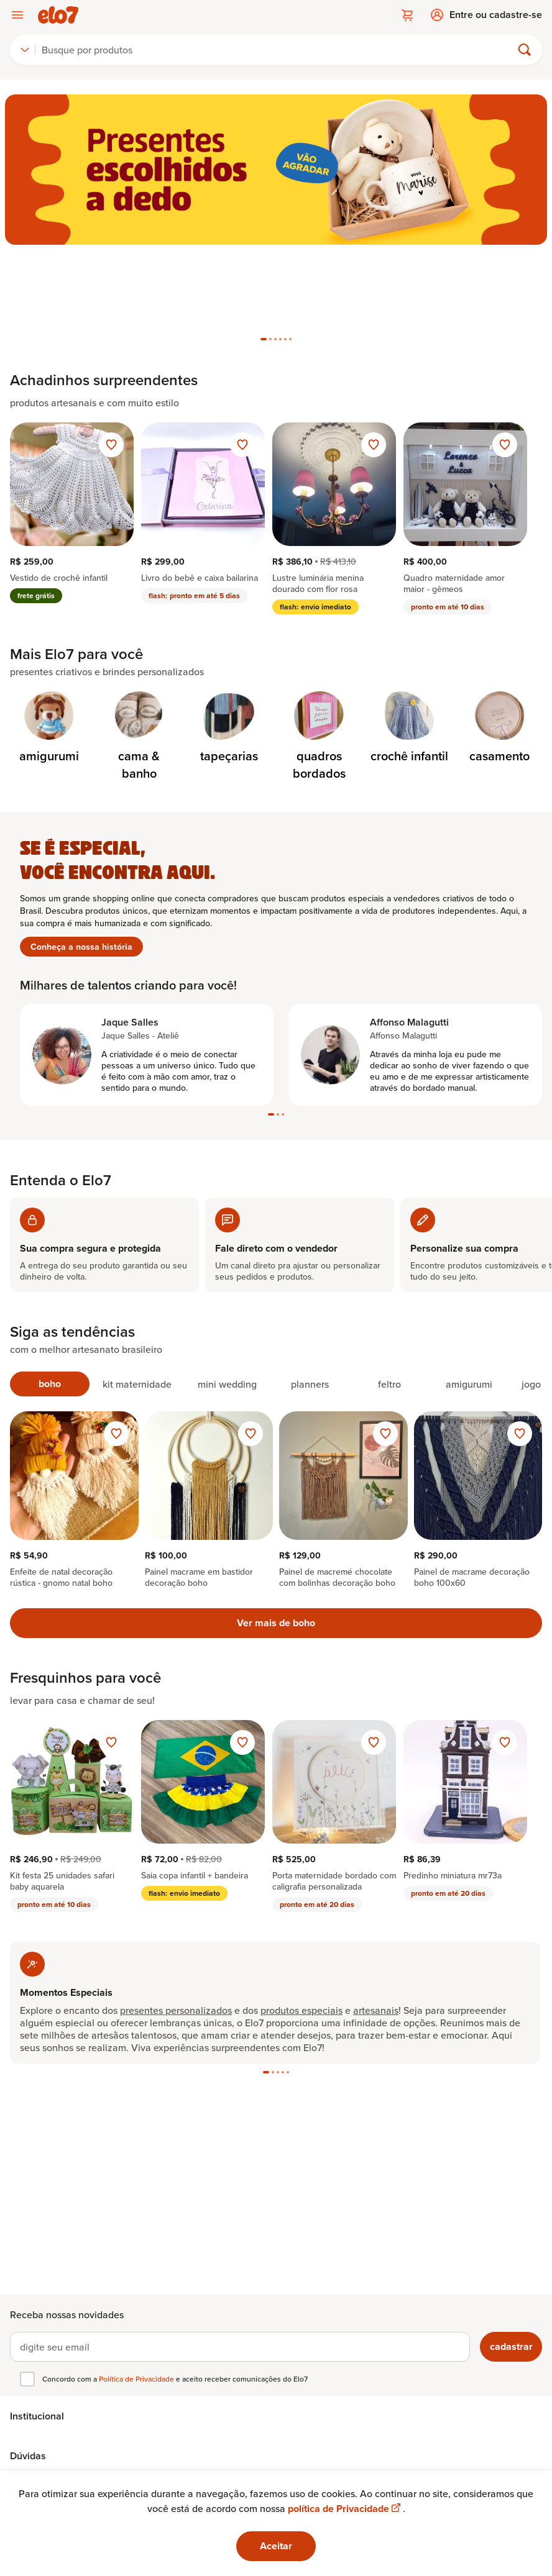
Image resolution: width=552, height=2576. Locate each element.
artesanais (375, 1924)
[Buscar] (278, 49)
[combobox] (25, 50)
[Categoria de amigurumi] (49, 642)
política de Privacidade (345, 2508)
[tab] (263, 253)
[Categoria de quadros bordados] (319, 651)
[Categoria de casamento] (499, 642)
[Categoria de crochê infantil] (409, 642)
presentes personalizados (176, 1924)
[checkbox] (27, 2379)
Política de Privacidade (137, 2378)
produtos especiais (301, 1924)
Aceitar (276, 2546)
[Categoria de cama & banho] (139, 651)
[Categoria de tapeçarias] (229, 642)
